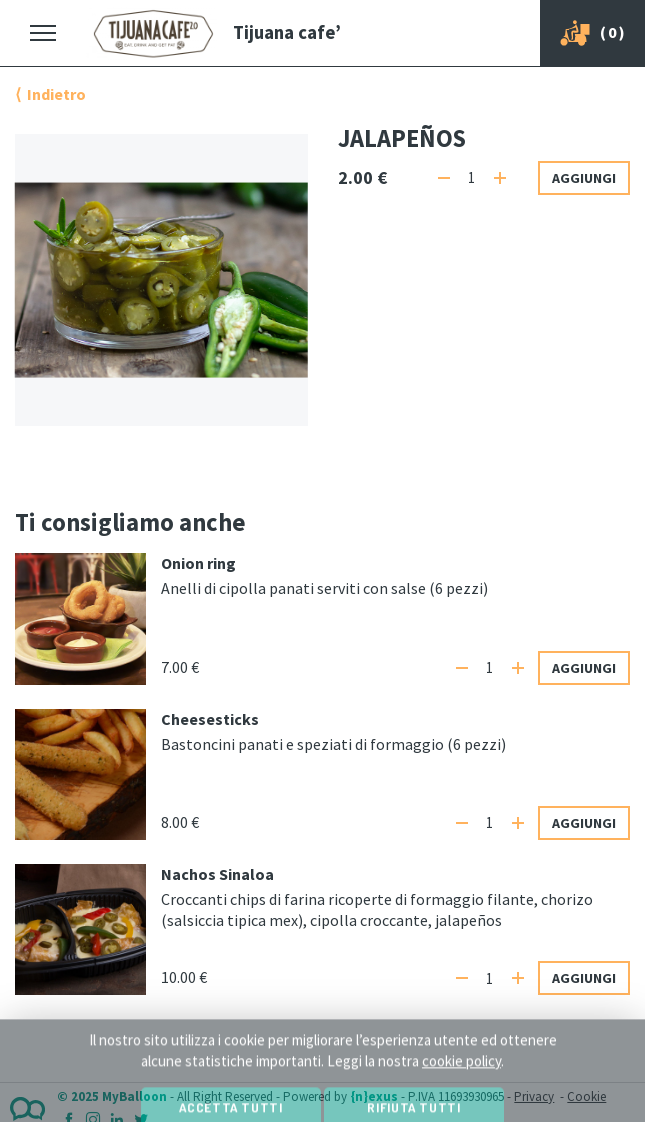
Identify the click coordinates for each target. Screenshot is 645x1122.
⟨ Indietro (50, 94)
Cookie (586, 1096)
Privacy (534, 1096)
